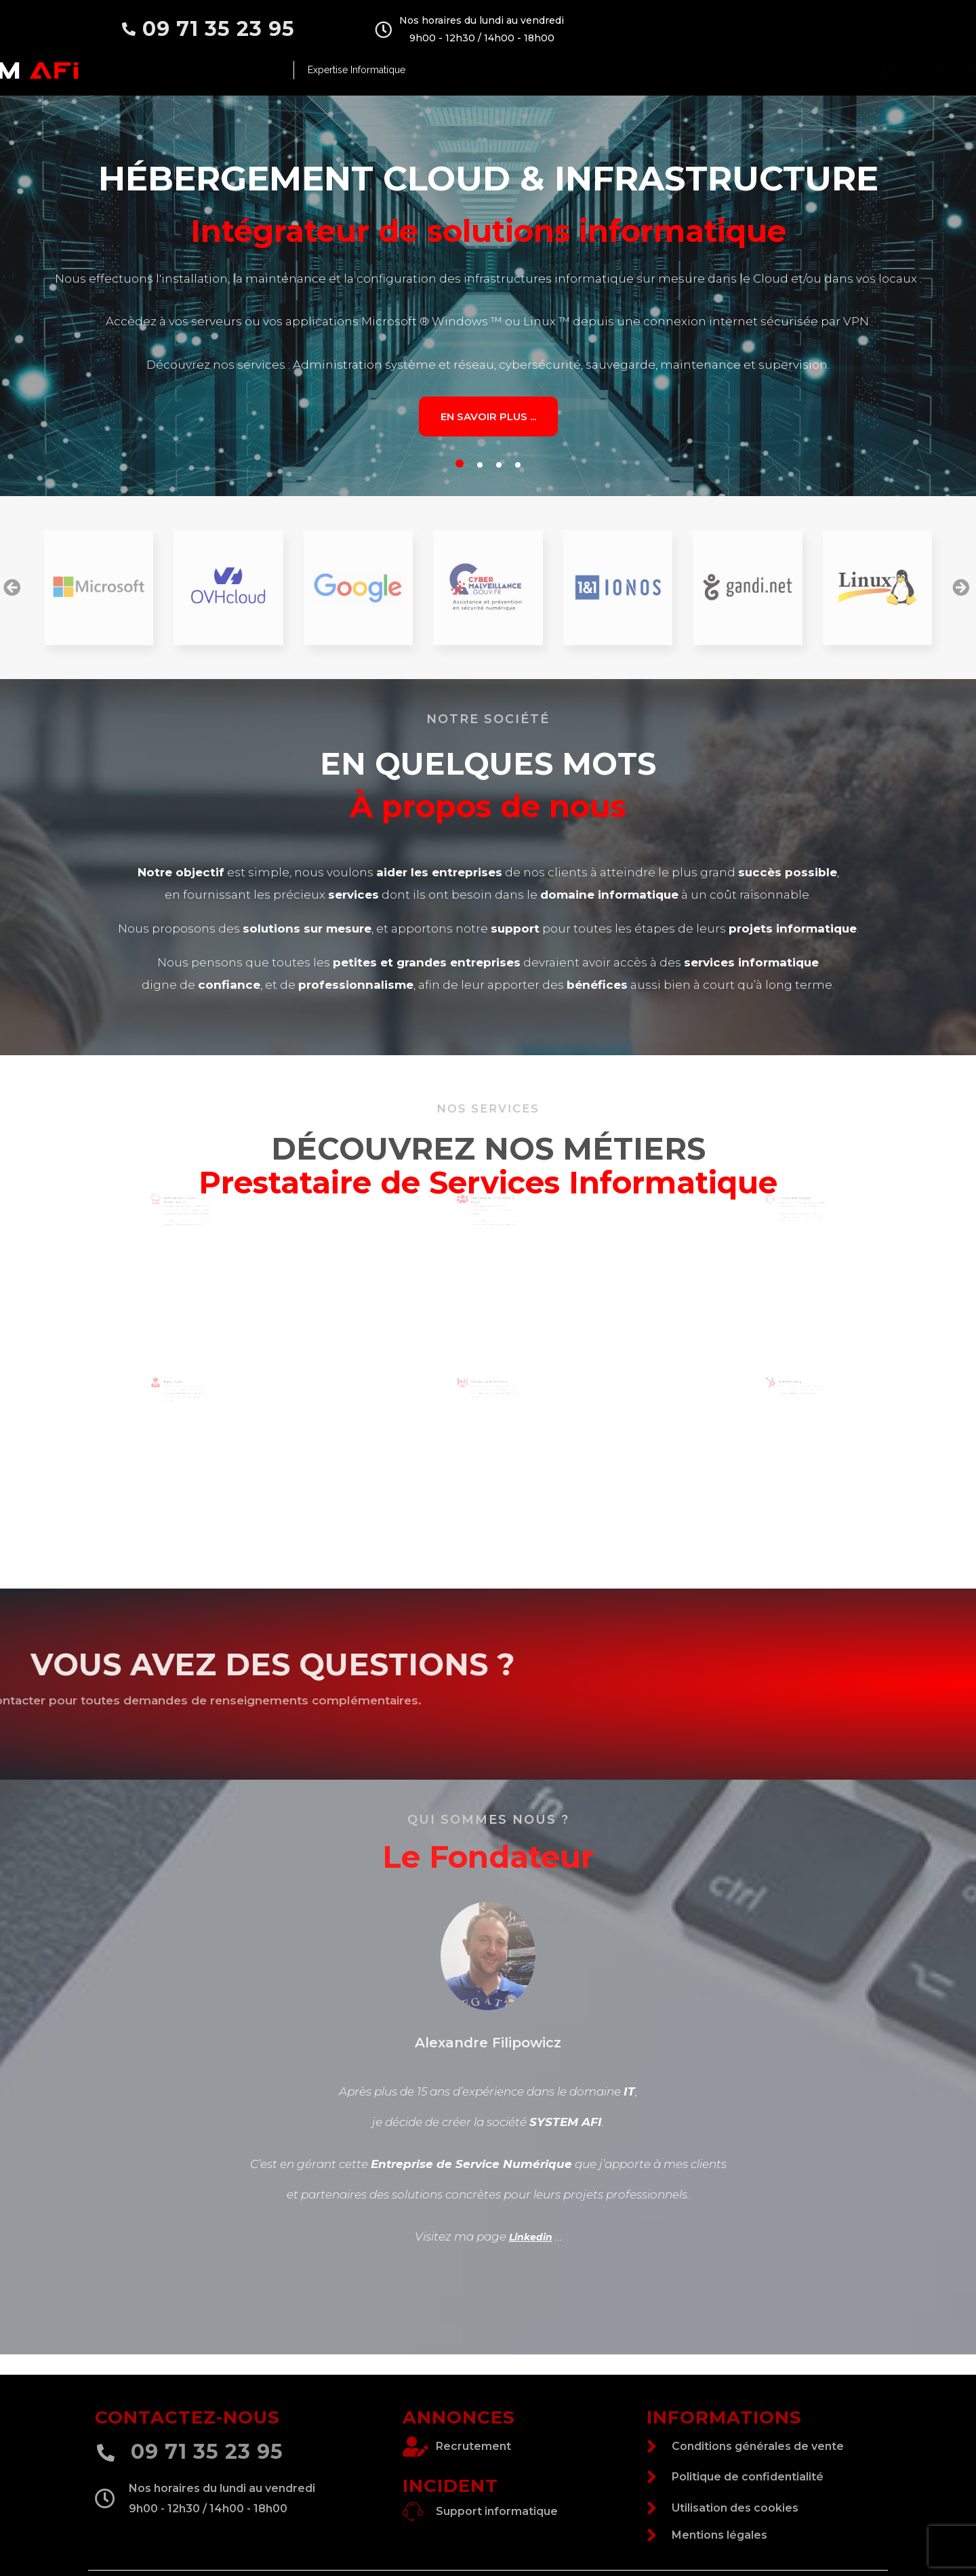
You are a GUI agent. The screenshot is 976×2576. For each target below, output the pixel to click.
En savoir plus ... (488, 416)
